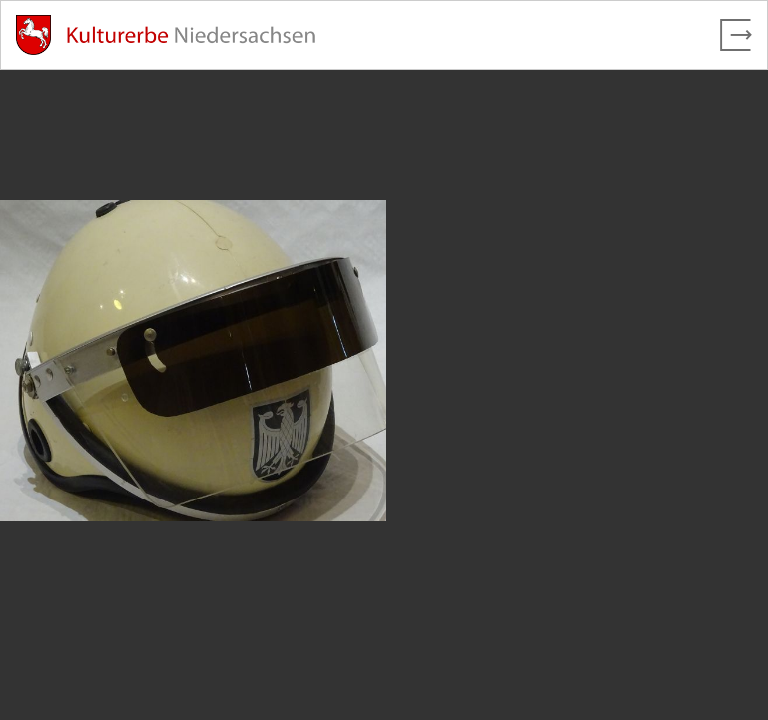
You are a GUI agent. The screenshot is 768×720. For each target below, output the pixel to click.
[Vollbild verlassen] (736, 35)
